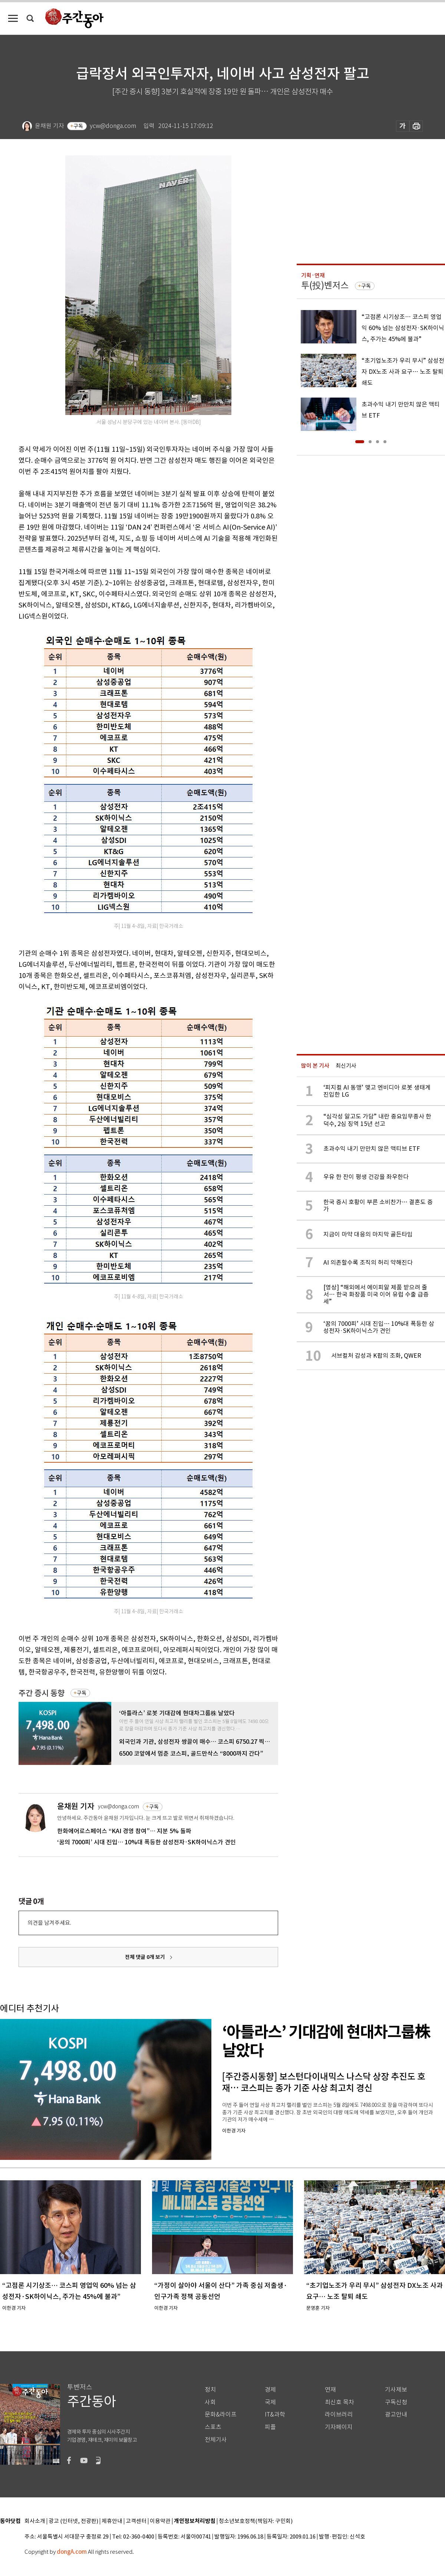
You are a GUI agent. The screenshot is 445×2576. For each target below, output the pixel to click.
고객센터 (136, 2521)
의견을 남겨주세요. (49, 1922)
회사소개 (34, 2521)
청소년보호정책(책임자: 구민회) (256, 2521)
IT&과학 (275, 2414)
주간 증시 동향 (42, 1693)
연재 (330, 2389)
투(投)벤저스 (325, 285)
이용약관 (160, 2521)
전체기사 (216, 2439)
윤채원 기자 (75, 1806)
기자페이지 (339, 2427)
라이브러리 (339, 2414)
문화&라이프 (221, 2414)
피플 (270, 2427)
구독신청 (396, 2402)
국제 (270, 2402)
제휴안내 (112, 2521)
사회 (210, 2402)
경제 (270, 2389)
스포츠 (213, 2427)
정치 (210, 2389)
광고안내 (396, 2414)
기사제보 (396, 2389)
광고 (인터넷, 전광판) (73, 2521)
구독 (78, 126)
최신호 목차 (339, 2402)
